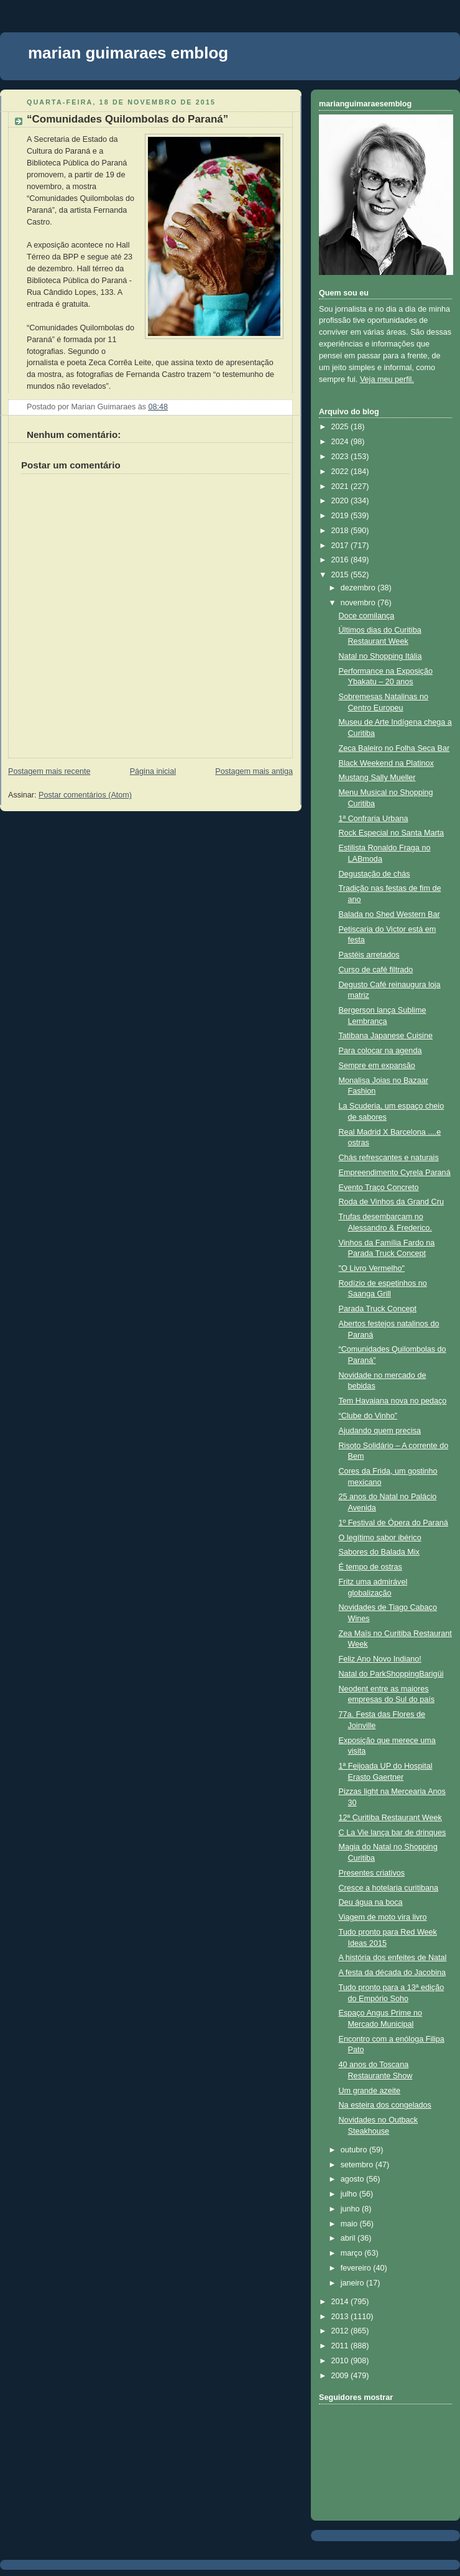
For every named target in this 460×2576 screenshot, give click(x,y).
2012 (341, 2331)
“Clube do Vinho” (368, 1415)
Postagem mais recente (49, 771)
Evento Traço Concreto (379, 1187)
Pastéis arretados (369, 955)
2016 (341, 560)
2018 (341, 530)
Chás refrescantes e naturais (389, 1157)
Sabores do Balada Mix (379, 1552)
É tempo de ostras (370, 1567)
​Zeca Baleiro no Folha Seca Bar (394, 748)
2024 (341, 441)
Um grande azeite (370, 2090)
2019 (341, 515)
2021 (341, 486)
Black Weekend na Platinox (386, 763)
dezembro (359, 588)
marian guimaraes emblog (128, 53)
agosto (353, 2179)
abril (349, 2238)
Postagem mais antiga (254, 771)
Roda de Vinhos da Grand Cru (391, 1201)
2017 (341, 545)
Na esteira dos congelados (385, 2105)
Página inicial (153, 771)
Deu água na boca (371, 1902)
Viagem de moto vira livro (383, 1917)
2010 (341, 2360)
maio (350, 2224)
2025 (341, 426)
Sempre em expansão (377, 1065)
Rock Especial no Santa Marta (391, 833)
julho (350, 2194)
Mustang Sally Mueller (377, 777)
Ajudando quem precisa (380, 1430)
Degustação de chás (374, 874)
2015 (341, 574)
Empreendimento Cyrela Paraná (395, 1172)
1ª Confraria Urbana (373, 818)
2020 (341, 500)
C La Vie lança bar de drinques (392, 1832)
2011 (341, 2345)
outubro (355, 2150)
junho (351, 2209)
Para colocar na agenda (380, 1050)
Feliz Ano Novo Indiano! (380, 1659)
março (353, 2253)
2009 (341, 2375)
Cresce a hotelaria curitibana (389, 1888)
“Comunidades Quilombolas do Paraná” (127, 119)
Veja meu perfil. (387, 379)
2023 (341, 456)
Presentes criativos (372, 1873)
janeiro (353, 2283)
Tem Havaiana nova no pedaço (393, 1401)
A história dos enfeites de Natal (393, 1957)
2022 (341, 471)
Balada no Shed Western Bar (389, 914)
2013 (341, 2316)
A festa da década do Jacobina (392, 1972)
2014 (341, 2301)
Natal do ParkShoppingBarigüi (391, 1674)
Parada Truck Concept (377, 1308)
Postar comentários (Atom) (85, 795)
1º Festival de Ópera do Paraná (393, 1522)
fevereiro (357, 2268)
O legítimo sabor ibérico (380, 1537)
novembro (359, 602)
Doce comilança (367, 615)
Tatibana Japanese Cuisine (386, 1035)
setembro (358, 2164)
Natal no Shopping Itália (380, 656)
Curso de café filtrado (376, 969)
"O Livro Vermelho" (372, 1268)
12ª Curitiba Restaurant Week (390, 1817)
